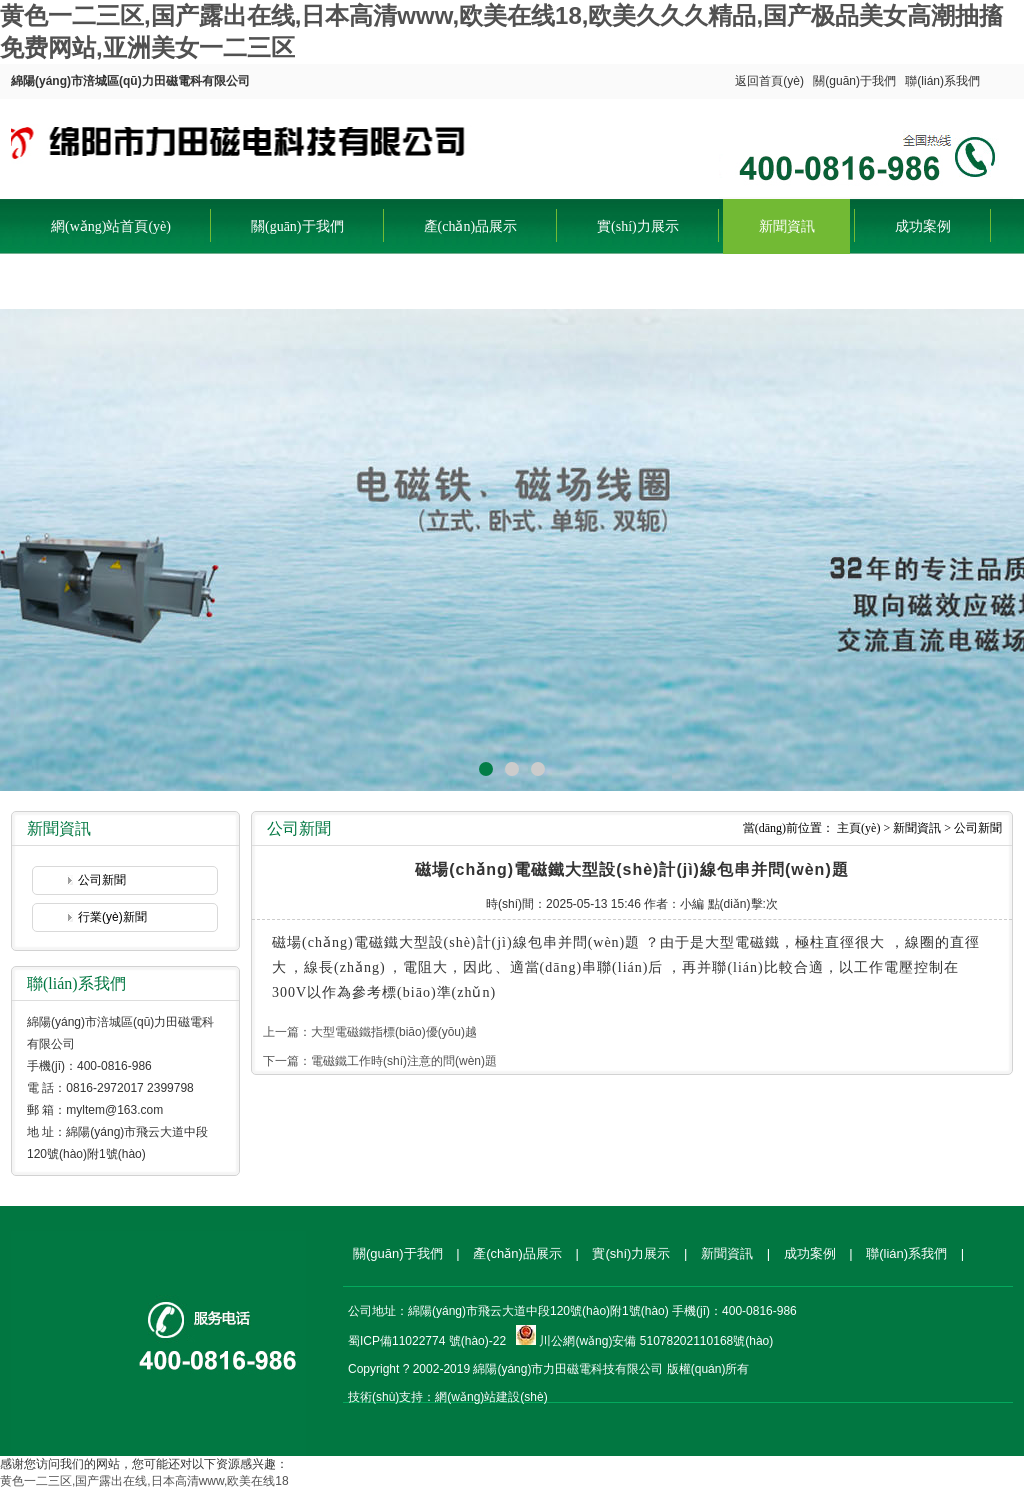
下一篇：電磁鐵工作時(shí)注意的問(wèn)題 (380, 1061)
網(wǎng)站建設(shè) (491, 1397)
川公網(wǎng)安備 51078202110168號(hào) (656, 1341)
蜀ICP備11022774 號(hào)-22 (427, 1341)
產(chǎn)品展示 (471, 226)
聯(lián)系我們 (942, 81)
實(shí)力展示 (638, 226)
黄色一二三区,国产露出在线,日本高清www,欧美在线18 (144, 1481)
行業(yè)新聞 (112, 917)
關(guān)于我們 (854, 81)
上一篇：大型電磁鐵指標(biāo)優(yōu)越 (370, 1032)
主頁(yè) (858, 828)
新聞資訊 (787, 226)
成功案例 (923, 226)
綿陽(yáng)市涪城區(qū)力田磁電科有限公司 (242, 144)
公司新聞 (102, 880)
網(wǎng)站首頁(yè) (111, 226)
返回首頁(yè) (769, 81)
